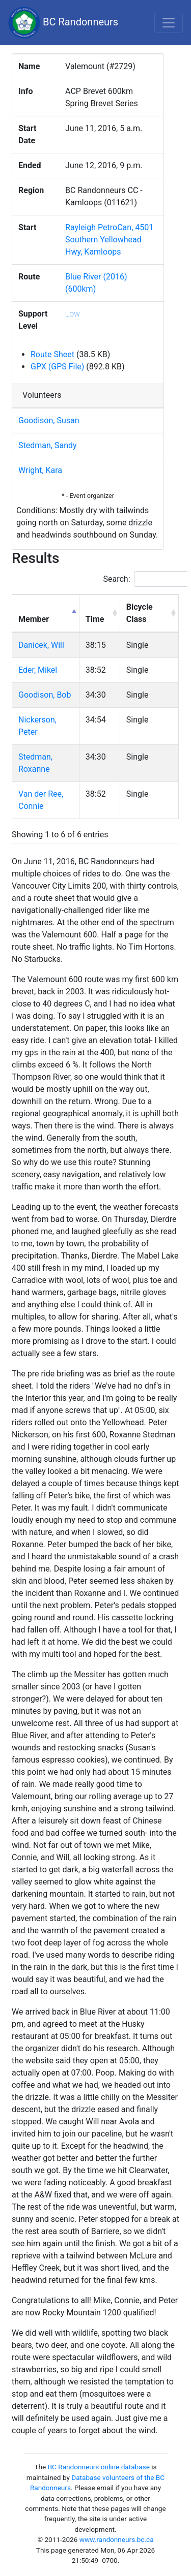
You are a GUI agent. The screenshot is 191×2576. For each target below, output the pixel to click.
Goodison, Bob (44, 695)
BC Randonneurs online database (99, 2467)
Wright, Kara (40, 470)
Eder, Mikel (37, 670)
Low (72, 314)
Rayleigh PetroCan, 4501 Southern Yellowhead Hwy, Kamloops (109, 240)
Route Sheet (52, 354)
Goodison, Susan (48, 420)
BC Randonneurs (63, 23)
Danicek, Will (41, 645)
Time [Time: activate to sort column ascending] (95, 619)
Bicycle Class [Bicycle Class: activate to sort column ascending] (139, 613)
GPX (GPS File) (57, 366)
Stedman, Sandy (47, 445)
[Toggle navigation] (168, 23)
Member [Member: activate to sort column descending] (33, 619)
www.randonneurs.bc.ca (116, 2539)
